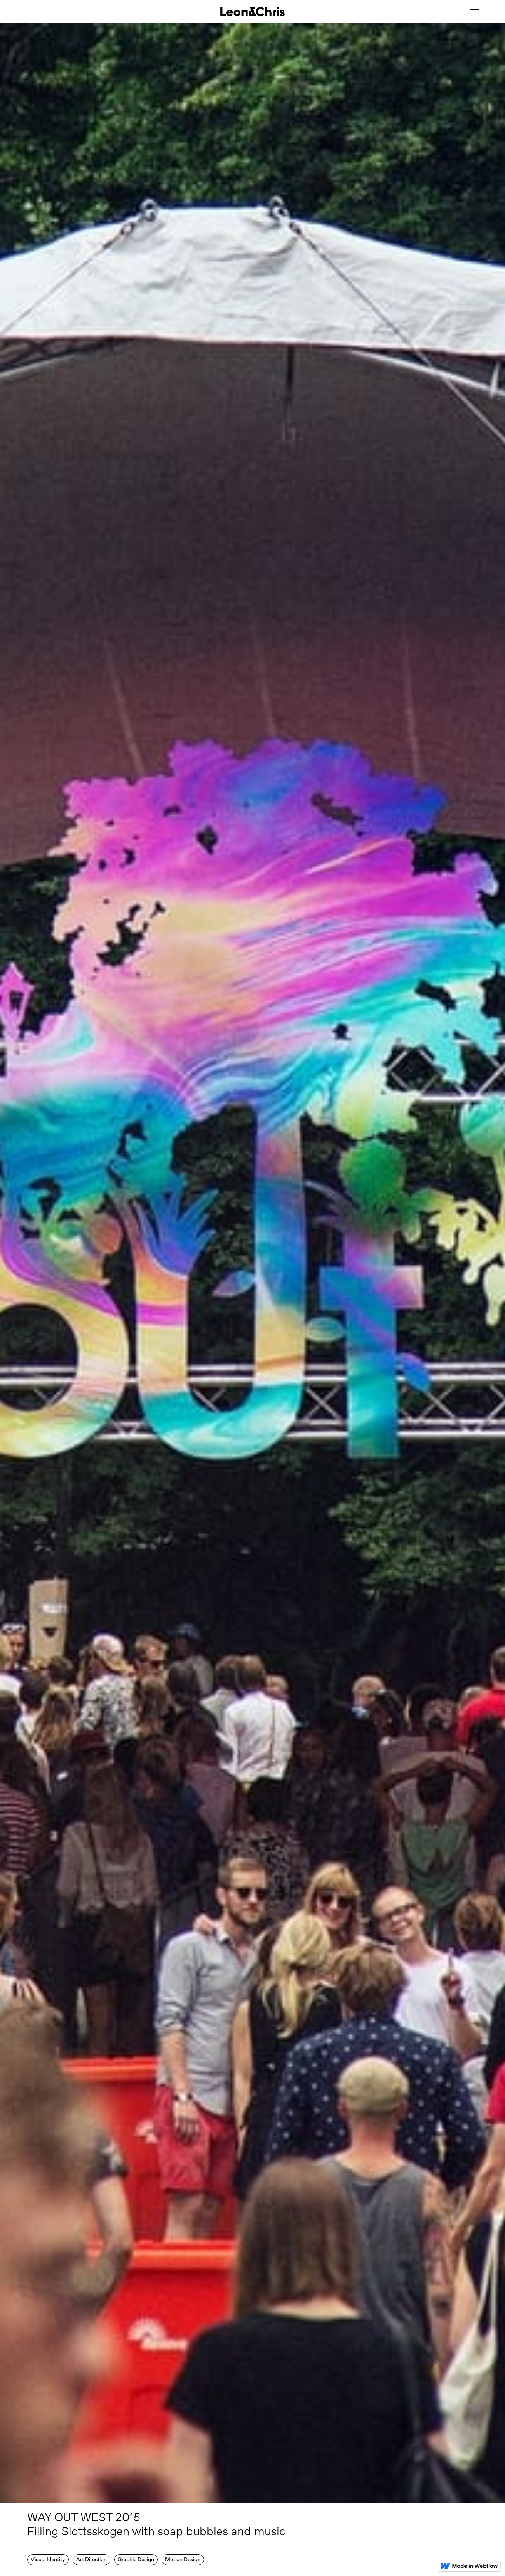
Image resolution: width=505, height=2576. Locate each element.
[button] (474, 11)
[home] (252, 11)
